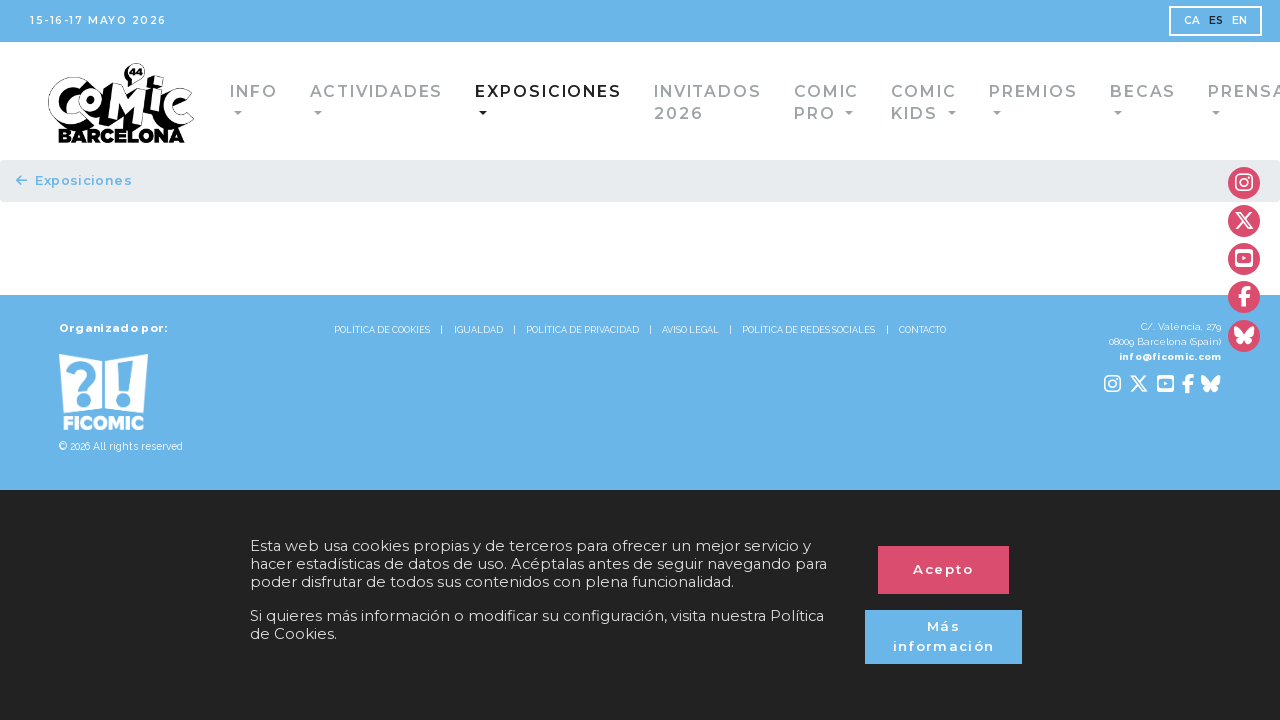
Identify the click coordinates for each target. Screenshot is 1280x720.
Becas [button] (1090, 91)
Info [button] (268, 91)
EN (1214, 25)
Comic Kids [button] (876, 102)
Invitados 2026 (660, 102)
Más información (943, 626)
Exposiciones (84, 187)
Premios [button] (994, 91)
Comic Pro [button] (770, 102)
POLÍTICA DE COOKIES (318, 351)
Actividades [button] (375, 91)
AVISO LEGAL (750, 351)
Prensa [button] (1182, 91)
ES (1185, 25)
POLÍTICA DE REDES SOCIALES (914, 351)
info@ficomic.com (1151, 384)
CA (1155, 25)
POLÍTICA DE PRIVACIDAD (598, 351)
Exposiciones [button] (523, 91)
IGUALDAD (454, 351)
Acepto (943, 549)
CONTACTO (640, 375)
